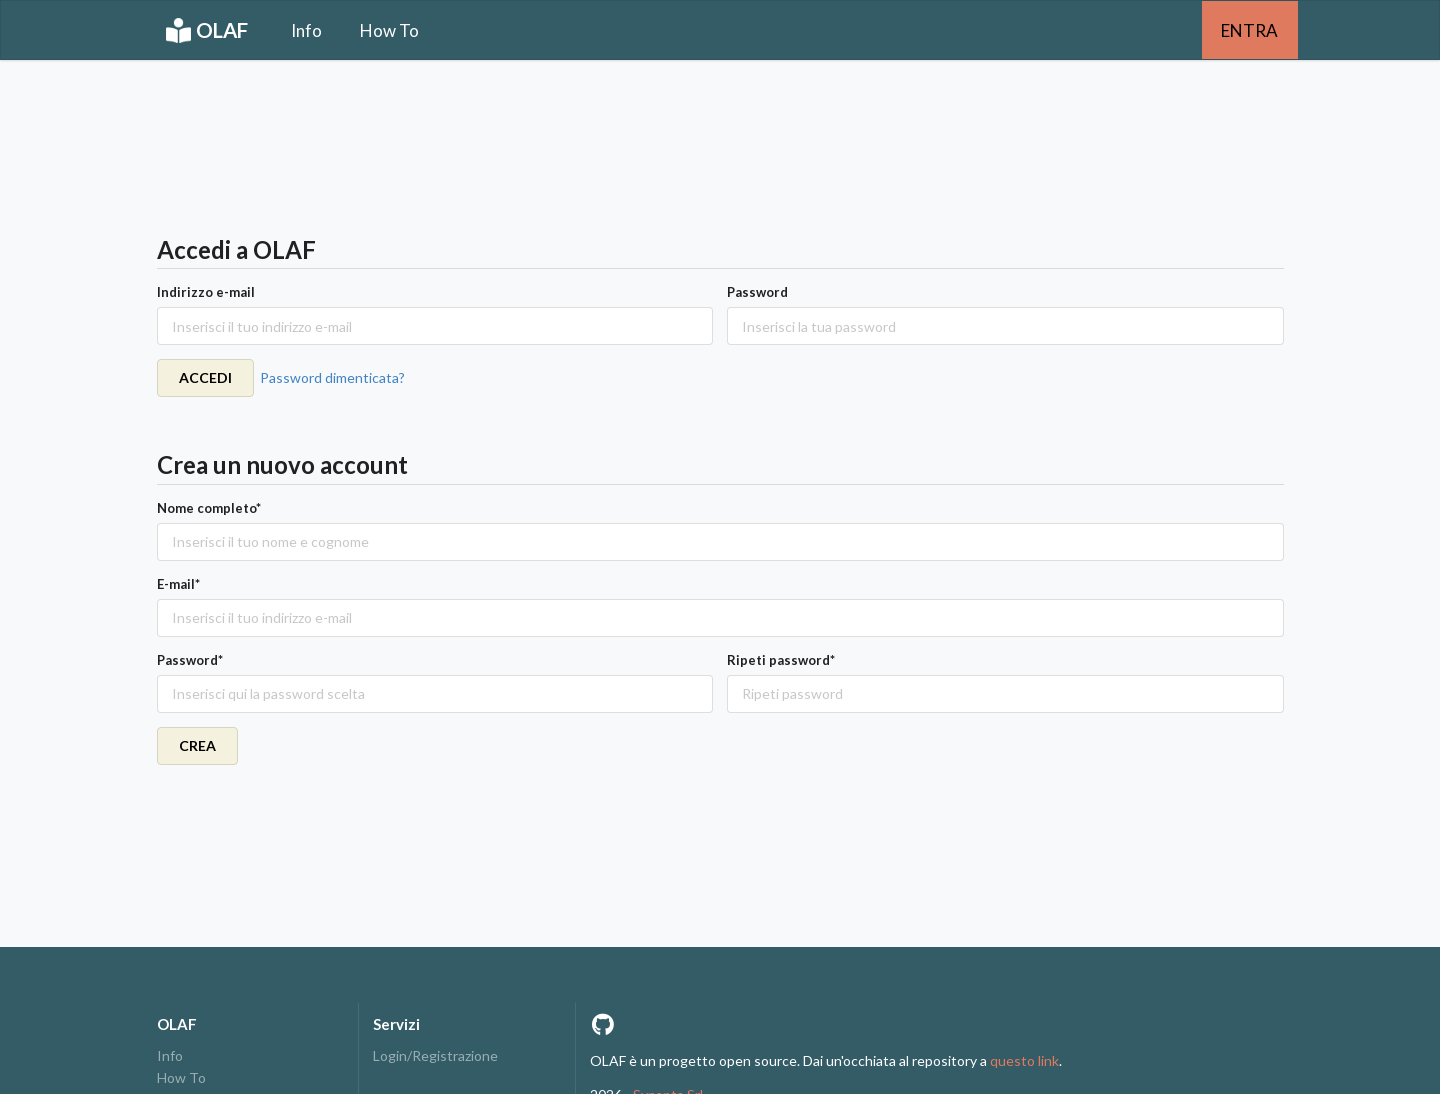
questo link (1024, 1060)
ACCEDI (205, 377)
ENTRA (1249, 30)
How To (389, 30)
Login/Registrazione (435, 1056)
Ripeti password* (781, 660)
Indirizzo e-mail (206, 292)
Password (757, 292)
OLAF (207, 30)
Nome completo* (209, 508)
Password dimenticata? (332, 377)
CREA (197, 745)
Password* (190, 660)
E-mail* (178, 584)
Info (306, 30)
